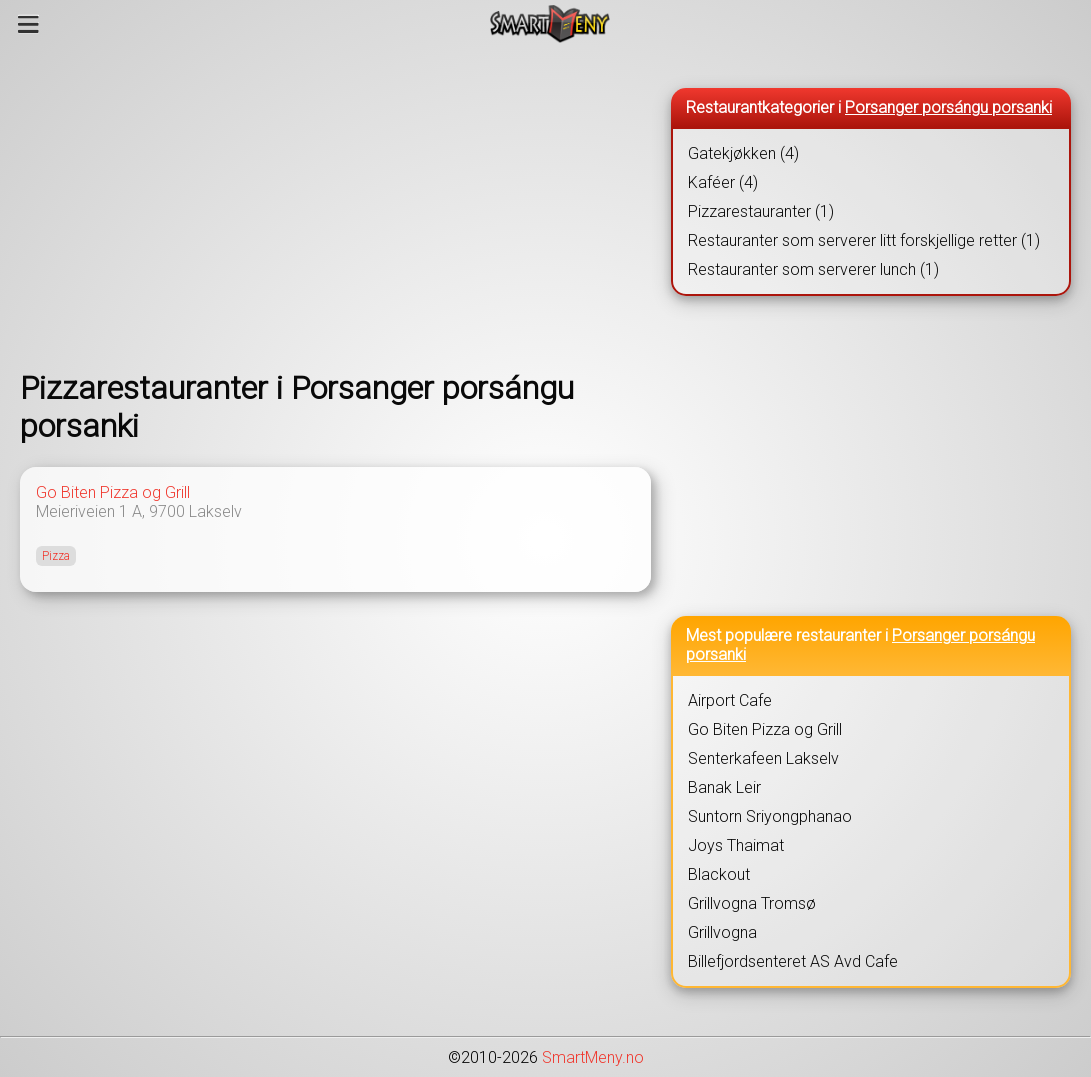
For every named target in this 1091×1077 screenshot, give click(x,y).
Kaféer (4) (723, 182)
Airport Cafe (730, 700)
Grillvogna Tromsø (752, 903)
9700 (167, 511)
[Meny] (28, 24)
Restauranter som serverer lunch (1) (813, 269)
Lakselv (215, 511)
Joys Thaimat (736, 845)
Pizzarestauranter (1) (761, 211)
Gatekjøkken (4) (743, 153)
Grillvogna (722, 932)
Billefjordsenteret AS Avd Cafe (793, 961)
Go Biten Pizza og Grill (113, 492)
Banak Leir (724, 787)
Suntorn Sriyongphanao (770, 816)
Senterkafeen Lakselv (763, 758)
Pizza (56, 556)
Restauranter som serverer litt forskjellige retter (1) (864, 240)
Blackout (719, 874)
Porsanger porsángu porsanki (948, 107)
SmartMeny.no (593, 1057)
